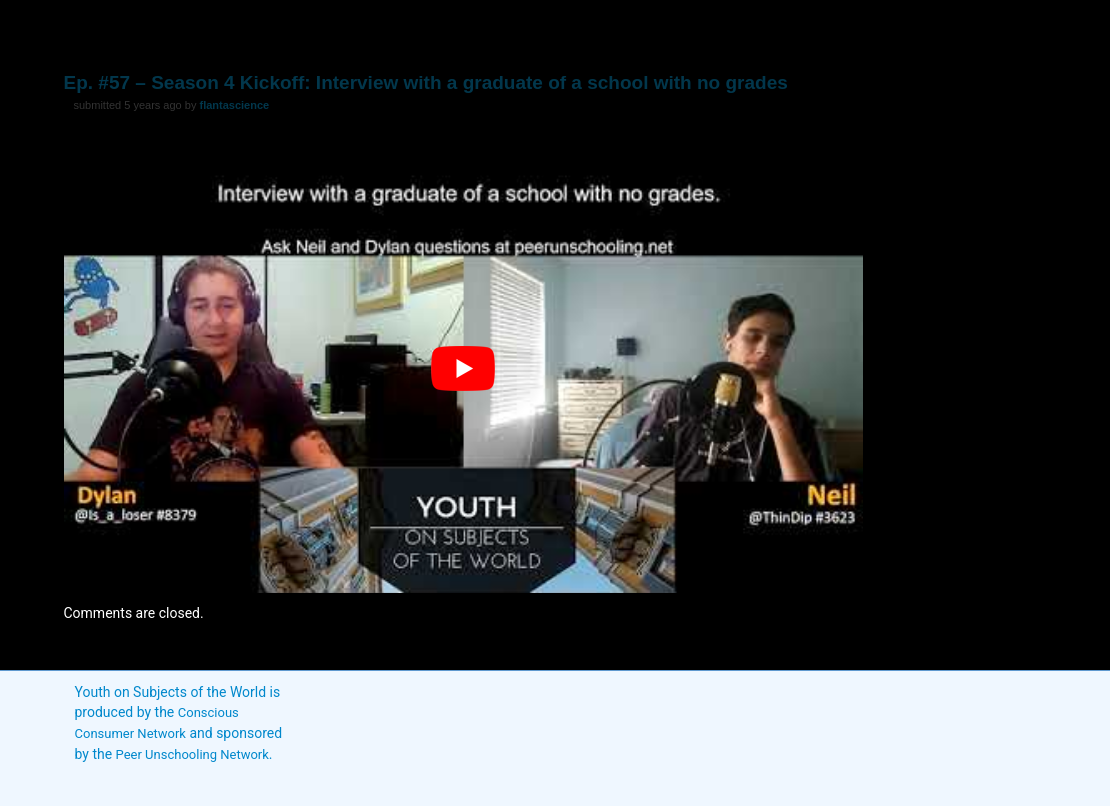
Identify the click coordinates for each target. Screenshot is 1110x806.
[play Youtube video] (463, 368)
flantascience (234, 105)
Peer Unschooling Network (192, 754)
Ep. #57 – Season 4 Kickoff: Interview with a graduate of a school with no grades (426, 82)
